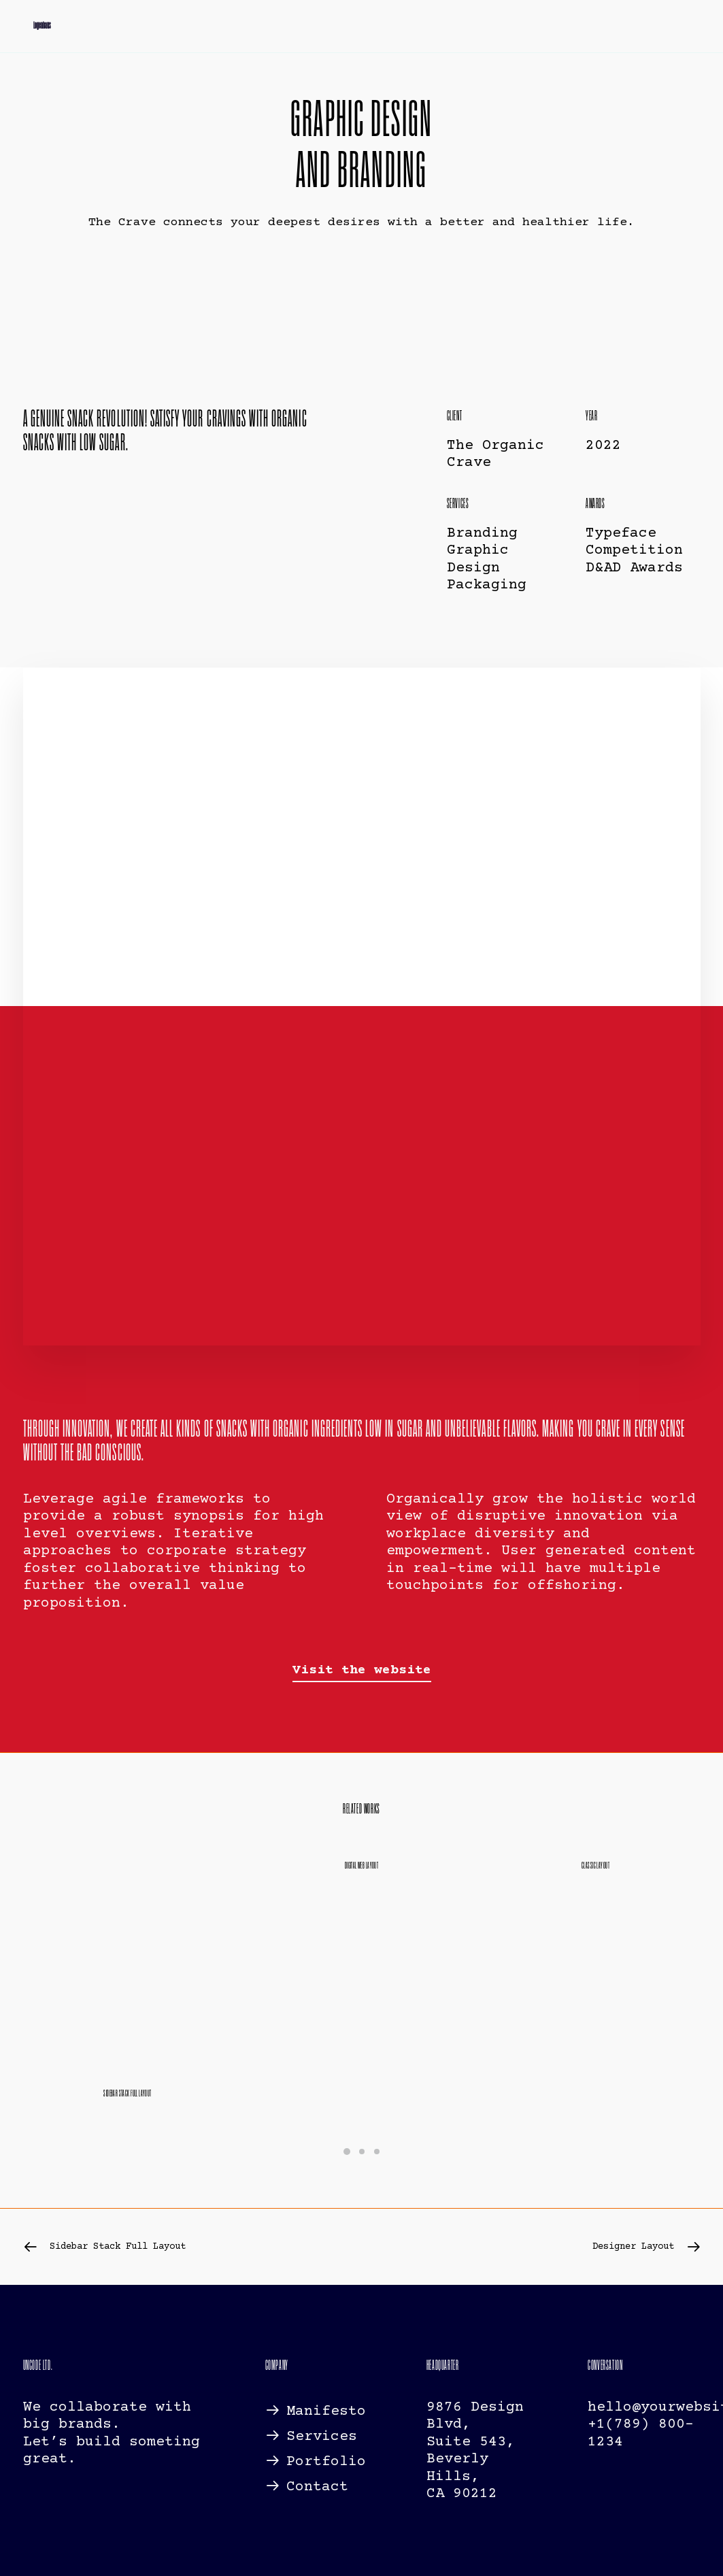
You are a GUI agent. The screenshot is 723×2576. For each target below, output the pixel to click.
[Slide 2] (361, 2150)
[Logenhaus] (31, 29)
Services (321, 2436)
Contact (317, 2487)
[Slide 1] (346, 2150)
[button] (361, 1669)
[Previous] (158, 2246)
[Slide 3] (376, 2150)
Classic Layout (595, 1865)
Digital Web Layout (362, 1865)
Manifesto (326, 2411)
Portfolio (326, 2462)
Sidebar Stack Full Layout (127, 2093)
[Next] (564, 2246)
